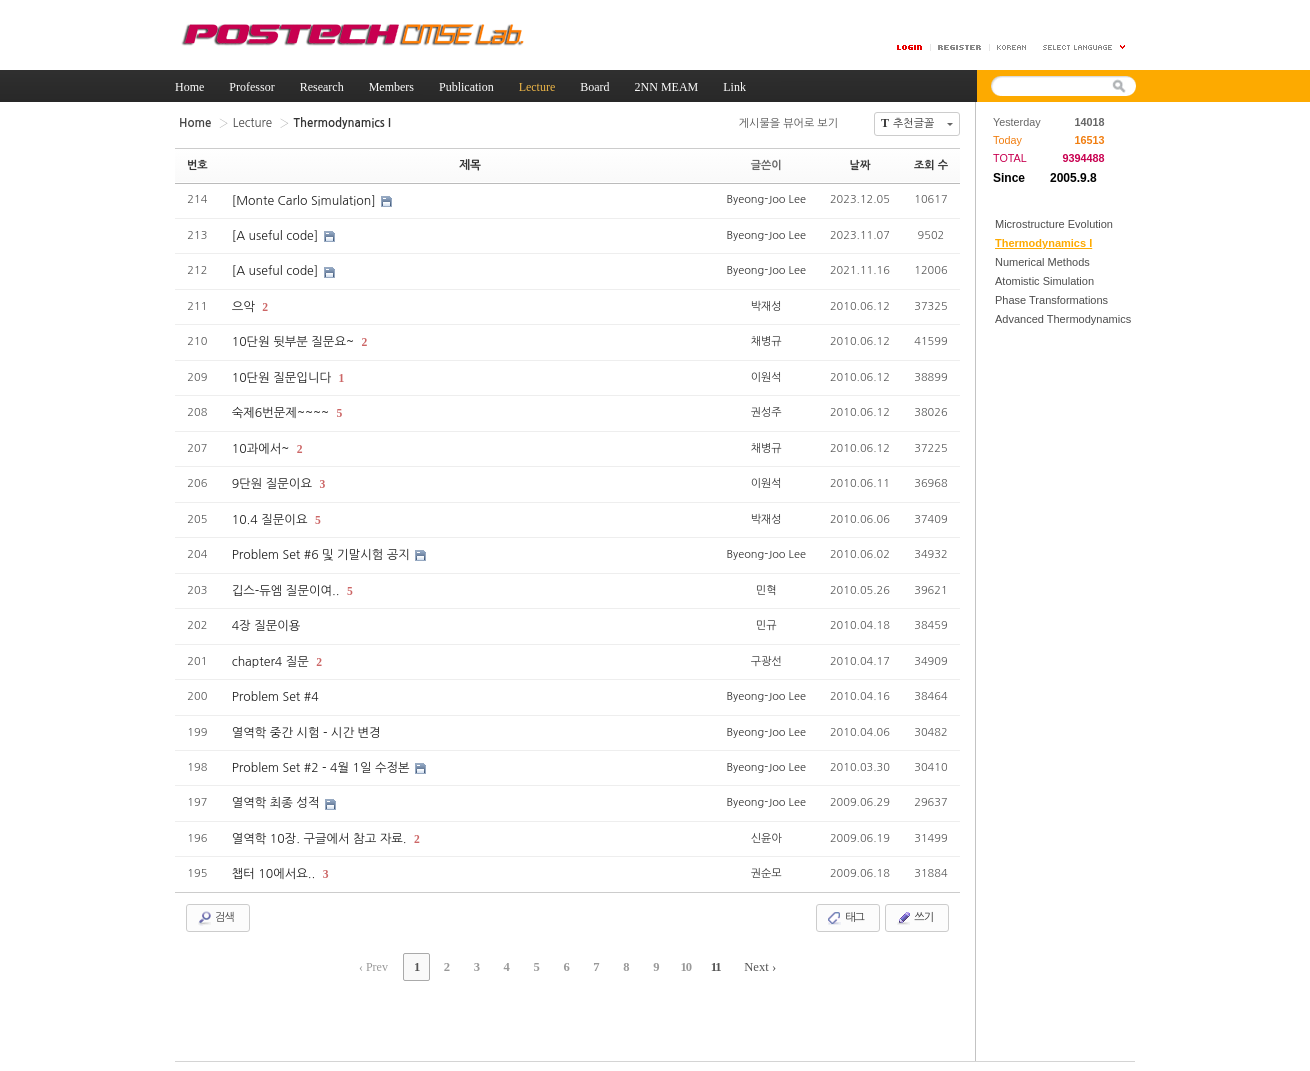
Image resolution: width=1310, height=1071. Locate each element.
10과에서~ (262, 445)
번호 (197, 164)
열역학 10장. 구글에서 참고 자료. (319, 830)
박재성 (766, 303)
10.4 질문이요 (270, 515)
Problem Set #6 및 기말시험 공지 (320, 550)
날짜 (860, 164)
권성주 (766, 408)
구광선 (766, 653)
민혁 (766, 583)
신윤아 (766, 828)
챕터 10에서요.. (274, 865)
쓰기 (914, 908)
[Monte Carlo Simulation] (304, 200)
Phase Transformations (1051, 300)
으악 (245, 305)
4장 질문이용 (265, 620)
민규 (766, 618)
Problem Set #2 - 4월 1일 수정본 (320, 760)
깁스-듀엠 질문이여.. (286, 585)
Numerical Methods (1042, 262)
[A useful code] (276, 235)
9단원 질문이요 (273, 480)
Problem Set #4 (274, 690)
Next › (746, 956)
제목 (470, 164)
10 (676, 956)
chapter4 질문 (271, 655)
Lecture (249, 122)
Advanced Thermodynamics (1063, 319)
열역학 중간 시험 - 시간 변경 (304, 725)
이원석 (766, 373)
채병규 (766, 338)
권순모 (766, 863)
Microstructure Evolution (1054, 224)
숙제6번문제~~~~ (281, 410)
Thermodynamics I (1043, 243)
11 (703, 956)
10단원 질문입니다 (282, 375)
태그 (845, 908)
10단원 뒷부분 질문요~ (293, 340)
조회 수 (931, 164)
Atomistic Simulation (1044, 281)
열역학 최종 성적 (276, 795)
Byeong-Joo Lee (765, 198)
